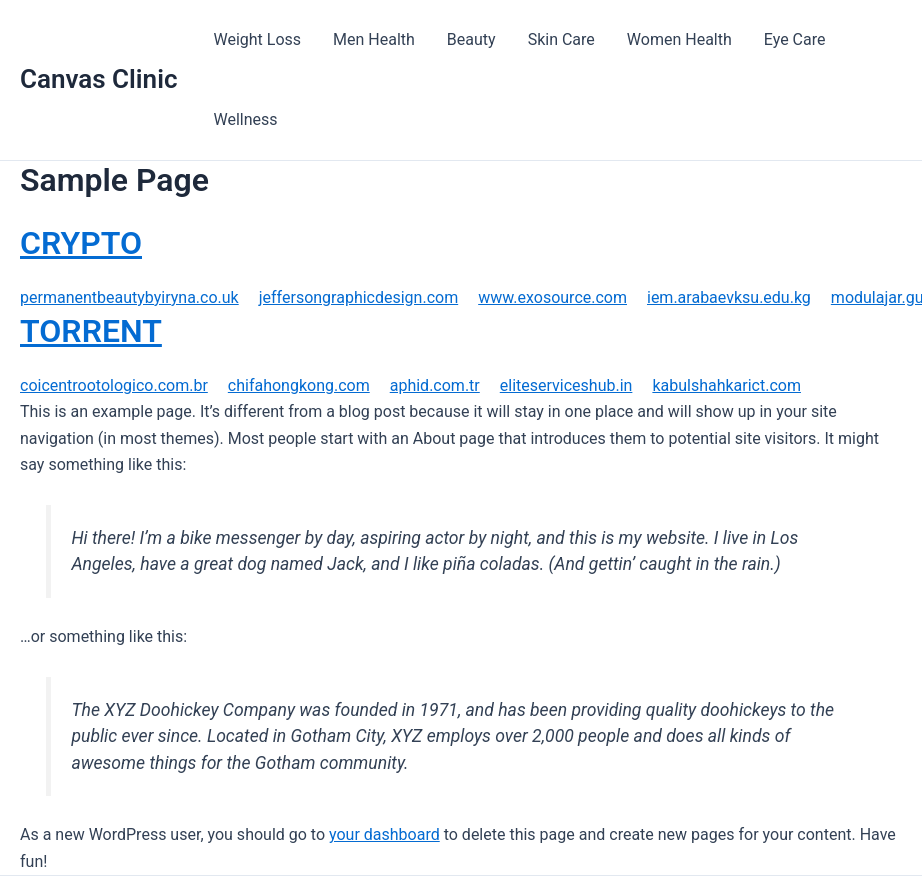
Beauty (471, 39)
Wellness (245, 119)
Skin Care (561, 39)
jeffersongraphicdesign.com (358, 297)
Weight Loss (257, 39)
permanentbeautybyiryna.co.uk (129, 297)
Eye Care (795, 39)
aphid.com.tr (435, 385)
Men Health (374, 39)
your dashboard (384, 834)
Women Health (679, 39)
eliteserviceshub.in (566, 385)
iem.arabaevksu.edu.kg (729, 297)
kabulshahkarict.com (726, 385)
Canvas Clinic (98, 79)
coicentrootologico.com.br (114, 385)
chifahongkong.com (299, 385)
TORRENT (91, 331)
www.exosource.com (552, 297)
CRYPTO (81, 243)
